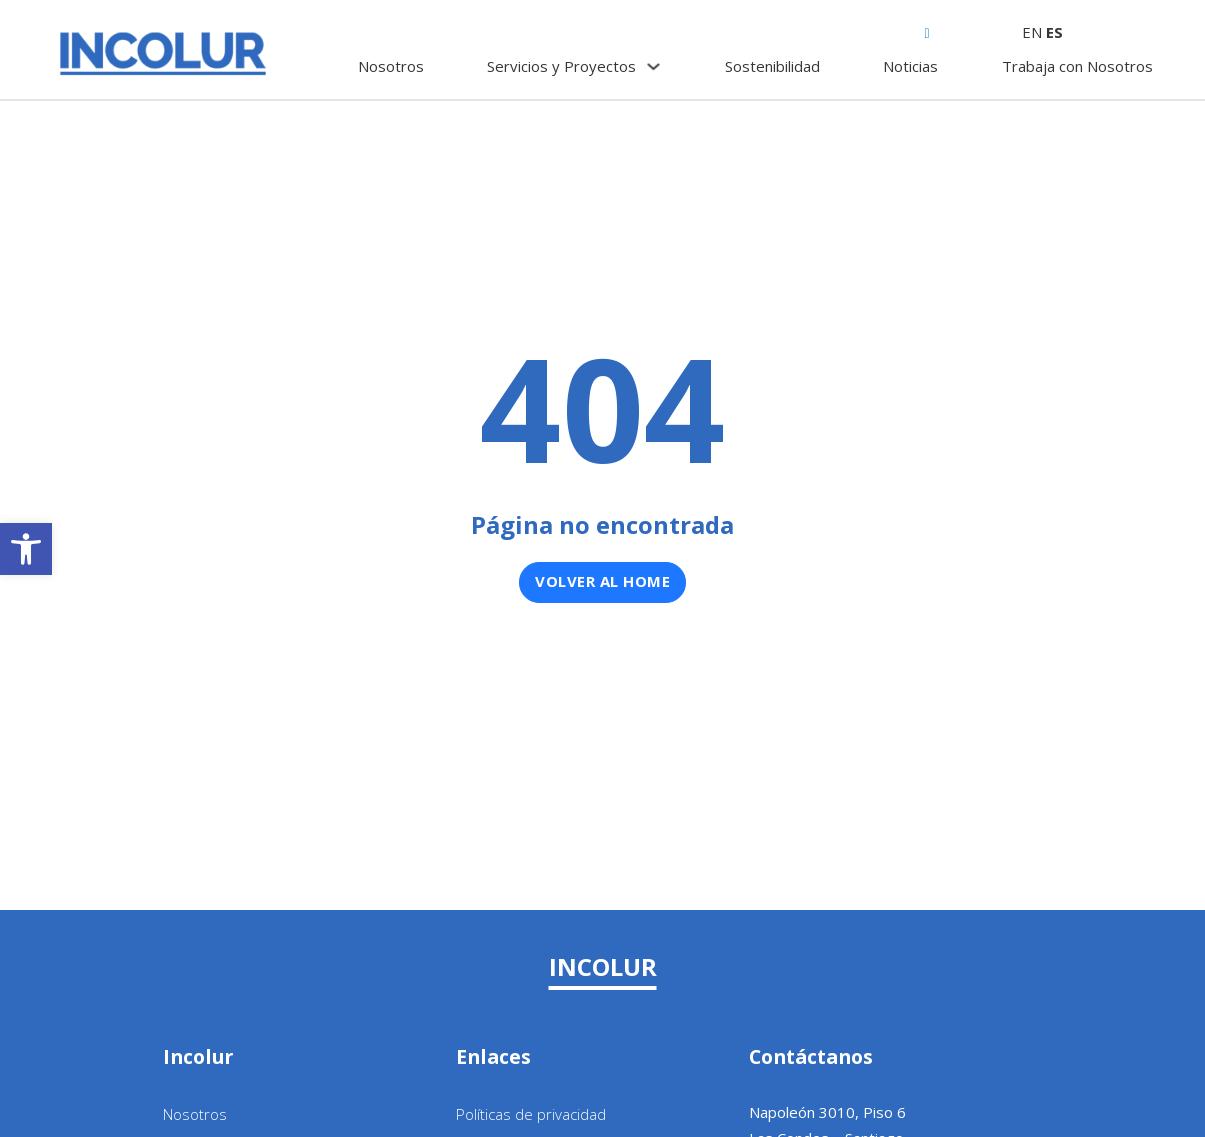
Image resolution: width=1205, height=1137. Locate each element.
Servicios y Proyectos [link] (561, 66)
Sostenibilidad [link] (772, 66)
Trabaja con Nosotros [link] (1077, 66)
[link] (26, 549)
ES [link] (1054, 32)
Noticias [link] (910, 66)
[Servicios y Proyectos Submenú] (653, 66)
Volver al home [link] (602, 581)
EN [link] (1032, 32)
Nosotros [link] (391, 66)
